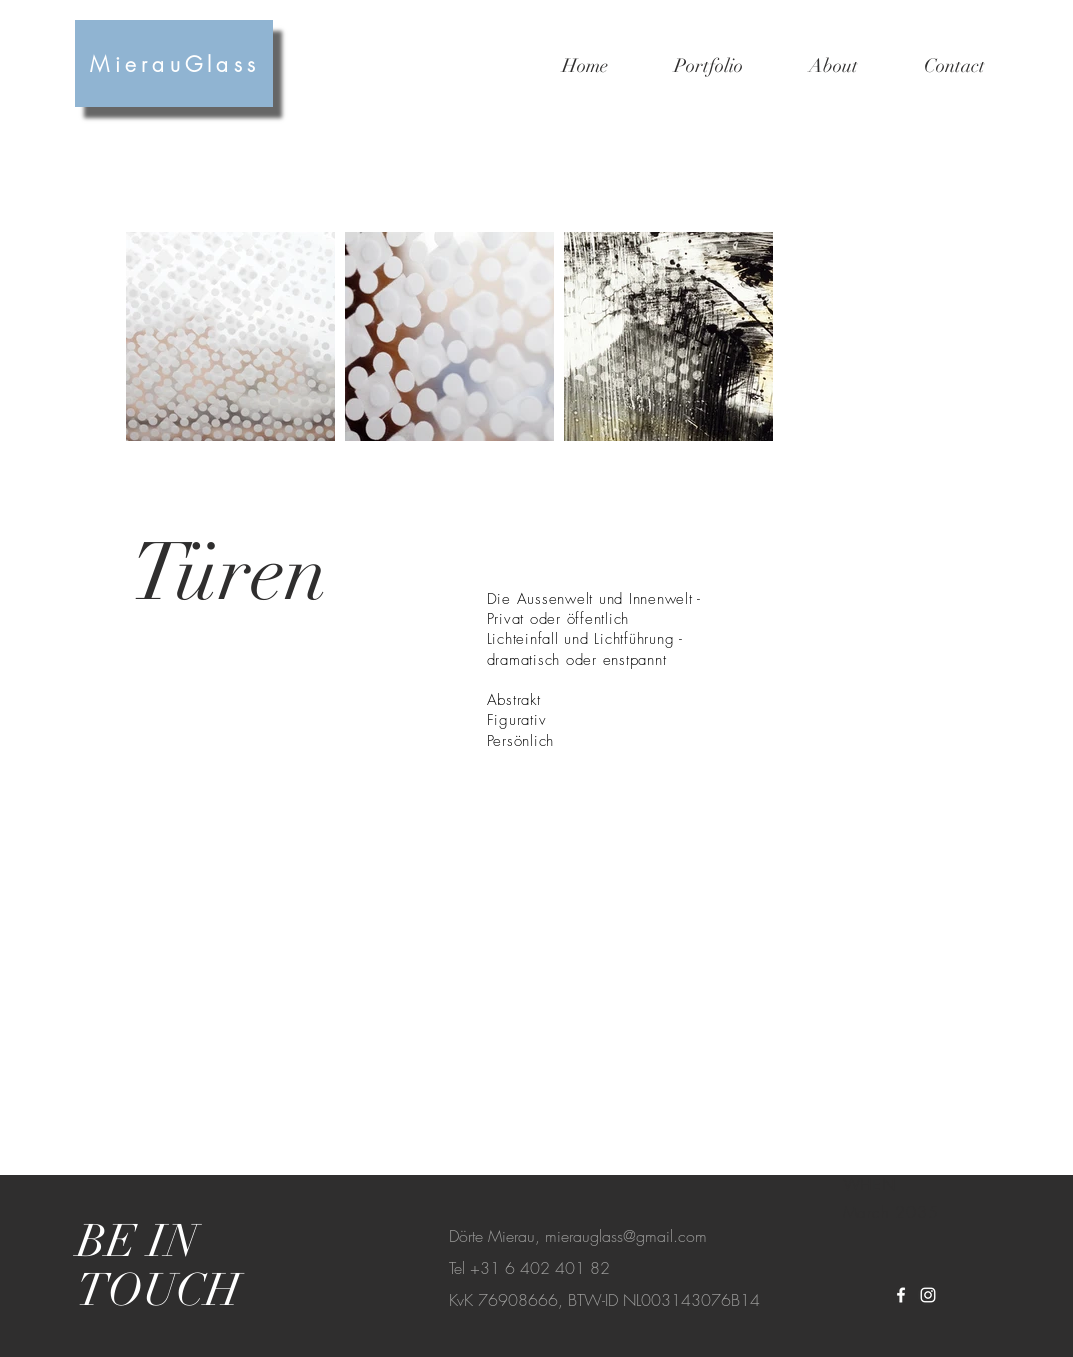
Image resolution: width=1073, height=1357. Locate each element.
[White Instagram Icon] (928, 1295)
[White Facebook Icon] (901, 1295)
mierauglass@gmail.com (626, 1236)
